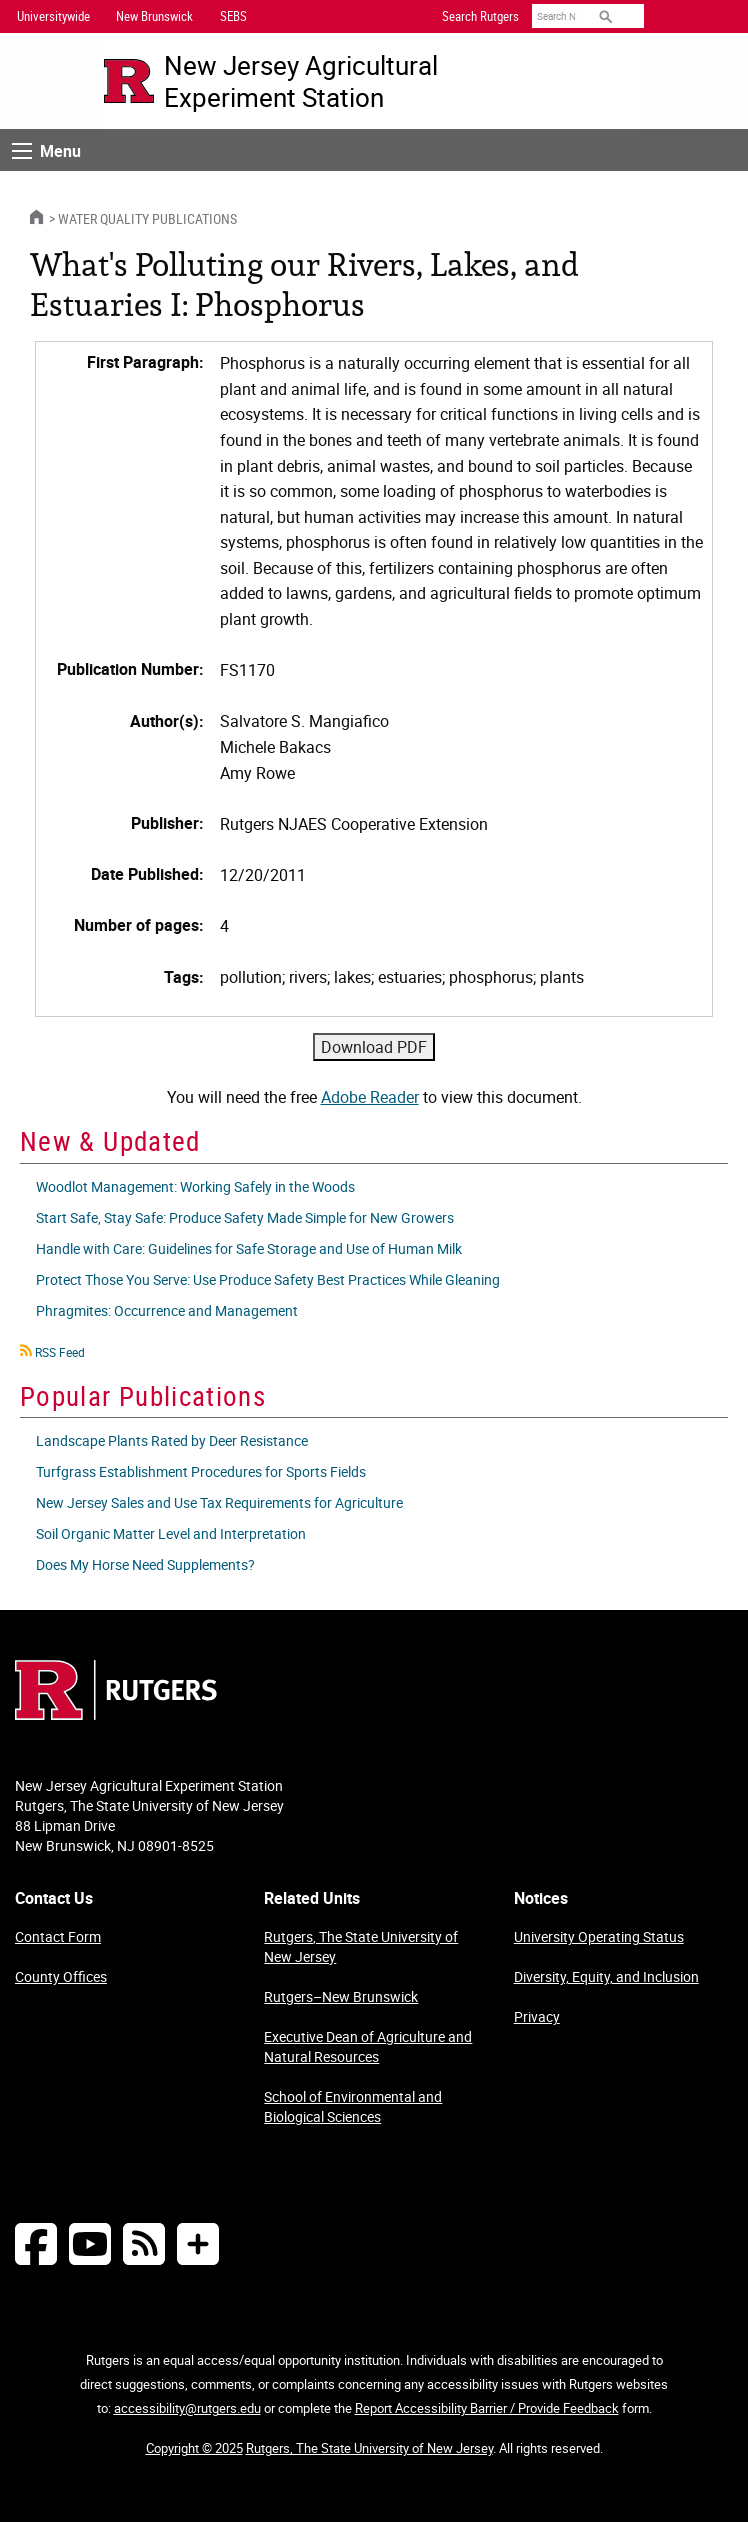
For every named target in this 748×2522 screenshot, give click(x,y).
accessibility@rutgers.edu (187, 2408)
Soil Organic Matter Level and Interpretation (171, 1533)
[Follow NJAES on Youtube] (90, 2243)
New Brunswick (154, 16)
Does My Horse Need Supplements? (145, 1564)
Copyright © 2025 (194, 2448)
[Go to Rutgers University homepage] (129, 81)
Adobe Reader (370, 1097)
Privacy (537, 2016)
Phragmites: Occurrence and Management (167, 1310)
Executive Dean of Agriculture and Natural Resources (368, 2046)
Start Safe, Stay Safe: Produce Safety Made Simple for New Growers (245, 1217)
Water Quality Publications (147, 218)
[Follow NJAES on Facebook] (36, 2243)
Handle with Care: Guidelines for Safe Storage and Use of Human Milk (249, 1248)
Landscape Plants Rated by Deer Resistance (172, 1440)
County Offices (61, 1976)
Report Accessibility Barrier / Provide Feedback (487, 2408)
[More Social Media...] (198, 2243)
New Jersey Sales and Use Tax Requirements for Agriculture (219, 1502)
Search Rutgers (480, 16)
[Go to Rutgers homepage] (116, 1714)
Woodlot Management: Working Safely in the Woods (195, 1186)
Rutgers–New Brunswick (341, 1996)
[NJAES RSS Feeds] (144, 2243)
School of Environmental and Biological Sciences (353, 2106)
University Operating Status (599, 1936)
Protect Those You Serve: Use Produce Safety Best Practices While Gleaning (268, 1279)
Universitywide (53, 16)
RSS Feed (60, 1352)
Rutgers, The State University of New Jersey (361, 1946)
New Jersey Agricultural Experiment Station (301, 81)
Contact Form (58, 1936)
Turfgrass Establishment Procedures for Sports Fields (201, 1471)
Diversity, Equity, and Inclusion (606, 1976)
